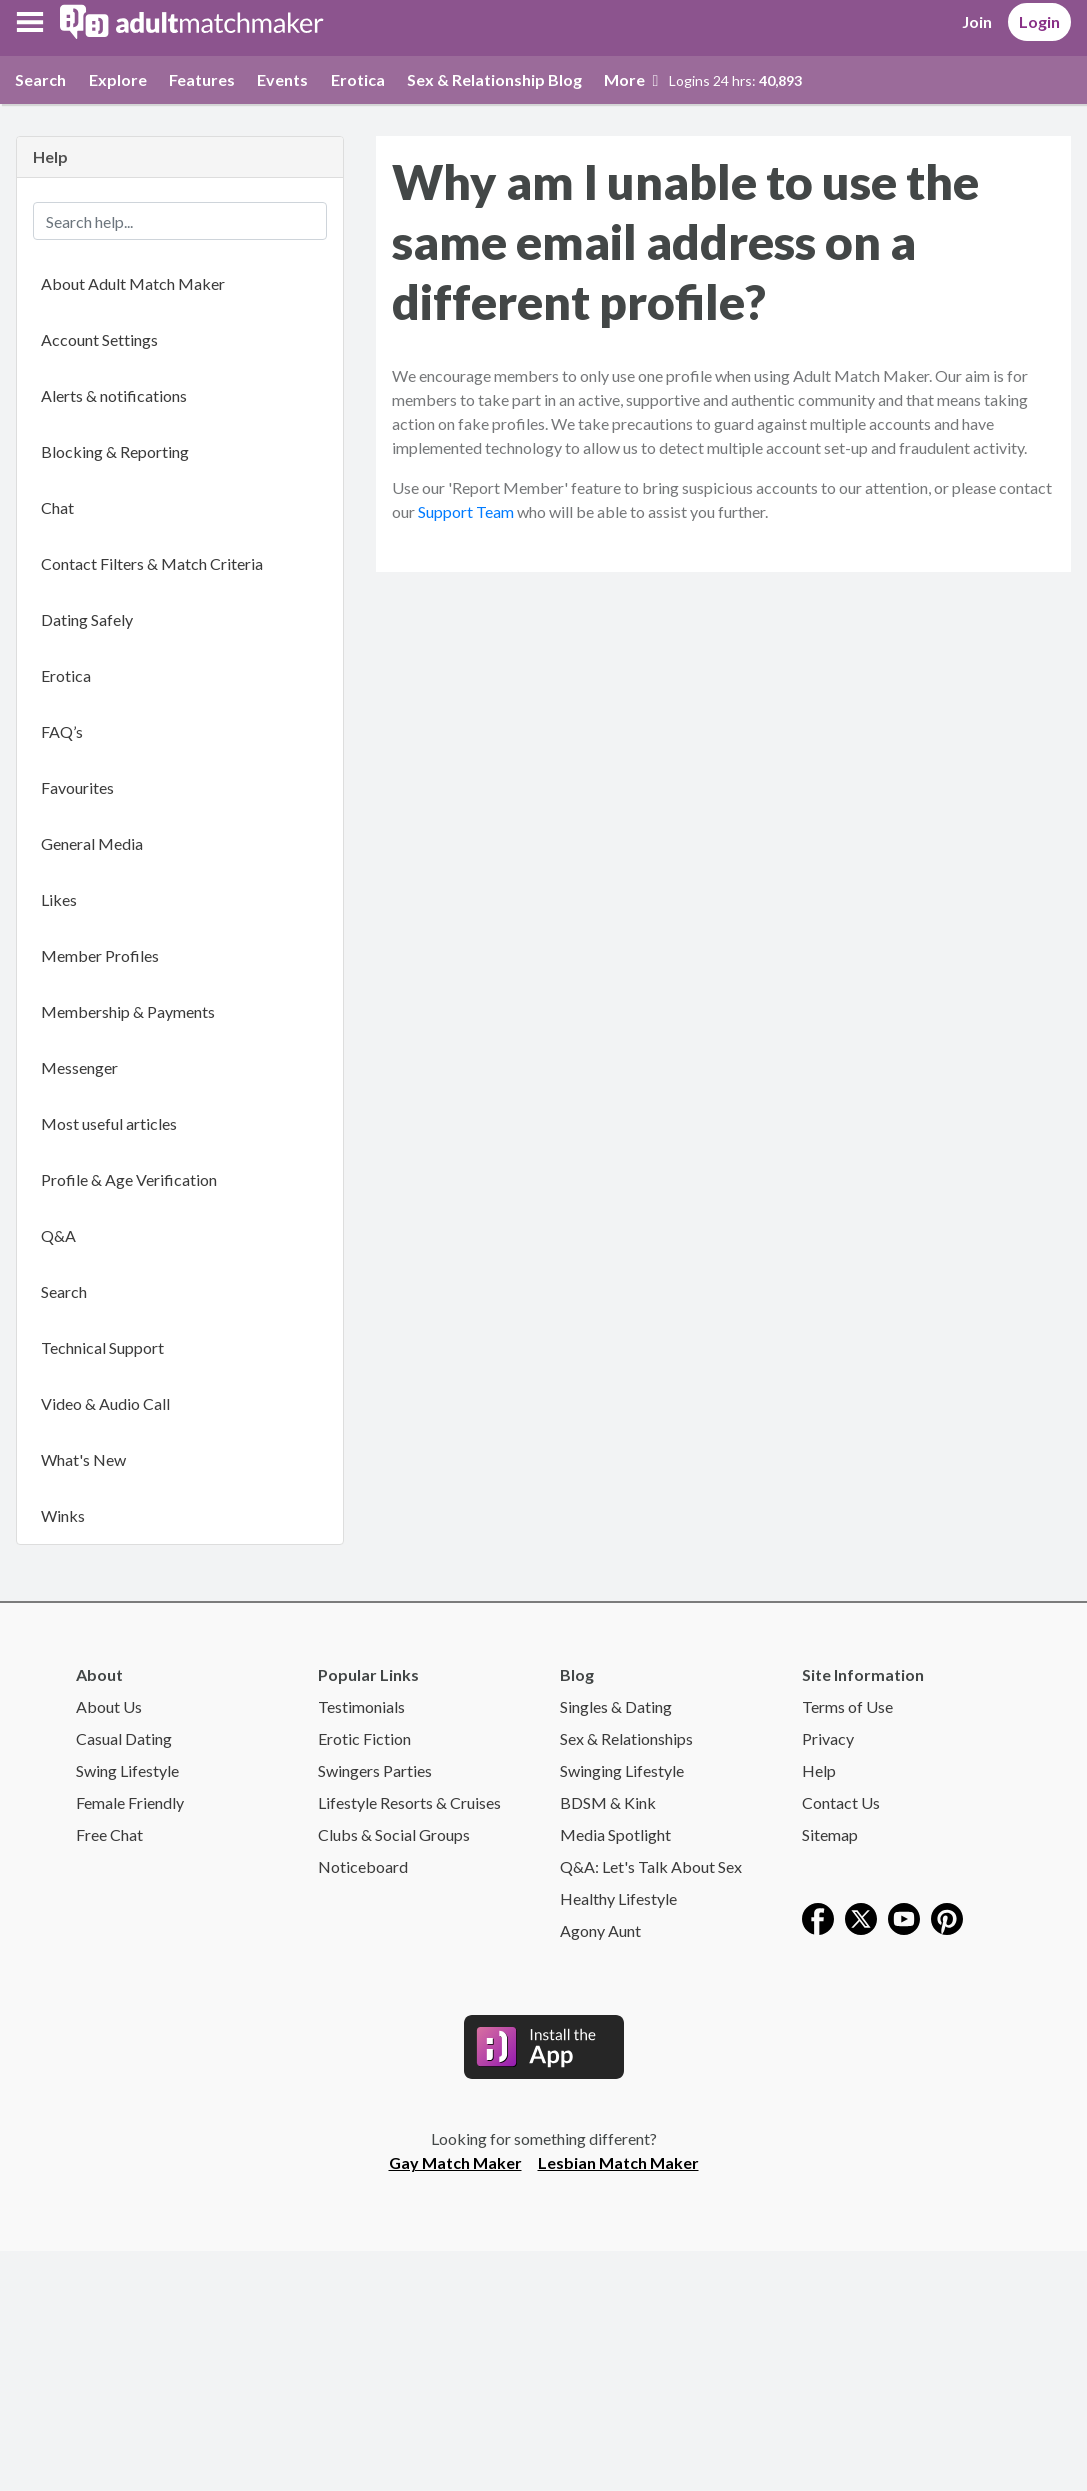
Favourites (77, 787)
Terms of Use (847, 1706)
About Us (109, 1706)
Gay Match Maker (455, 2162)
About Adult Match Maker (133, 283)
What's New (83, 1459)
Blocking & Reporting (115, 451)
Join (977, 21)
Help (819, 1770)
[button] (30, 22)
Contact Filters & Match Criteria (152, 563)
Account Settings (99, 339)
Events (282, 79)
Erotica (358, 79)
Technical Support (102, 1347)
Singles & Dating (616, 1706)
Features (202, 79)
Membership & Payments (128, 1011)
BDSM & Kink (608, 1802)
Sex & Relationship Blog (494, 79)
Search (40, 79)
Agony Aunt (600, 1930)
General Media (92, 843)
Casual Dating (124, 1738)
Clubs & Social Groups (394, 1834)
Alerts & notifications (114, 395)
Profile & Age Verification (129, 1179)
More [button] (631, 79)
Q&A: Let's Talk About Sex (651, 1866)
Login (1039, 21)
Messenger (79, 1067)
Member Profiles (100, 955)
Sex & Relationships (626, 1738)
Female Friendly (130, 1802)
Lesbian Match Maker (618, 2162)
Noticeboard (363, 1866)
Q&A (58, 1235)
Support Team (466, 511)
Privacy (828, 1738)
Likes (59, 899)
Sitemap (830, 1834)
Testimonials (361, 1706)
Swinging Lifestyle (622, 1770)
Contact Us (841, 1802)
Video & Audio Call (105, 1403)
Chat (57, 507)
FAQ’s (62, 731)
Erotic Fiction (364, 1738)
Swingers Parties (375, 1770)
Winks (63, 1515)
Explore (118, 79)
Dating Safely (87, 619)
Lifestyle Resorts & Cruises (409, 1802)
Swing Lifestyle (127, 1770)
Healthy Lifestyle (618, 1898)
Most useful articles (109, 1123)
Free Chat (109, 1834)
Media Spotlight (615, 1834)
